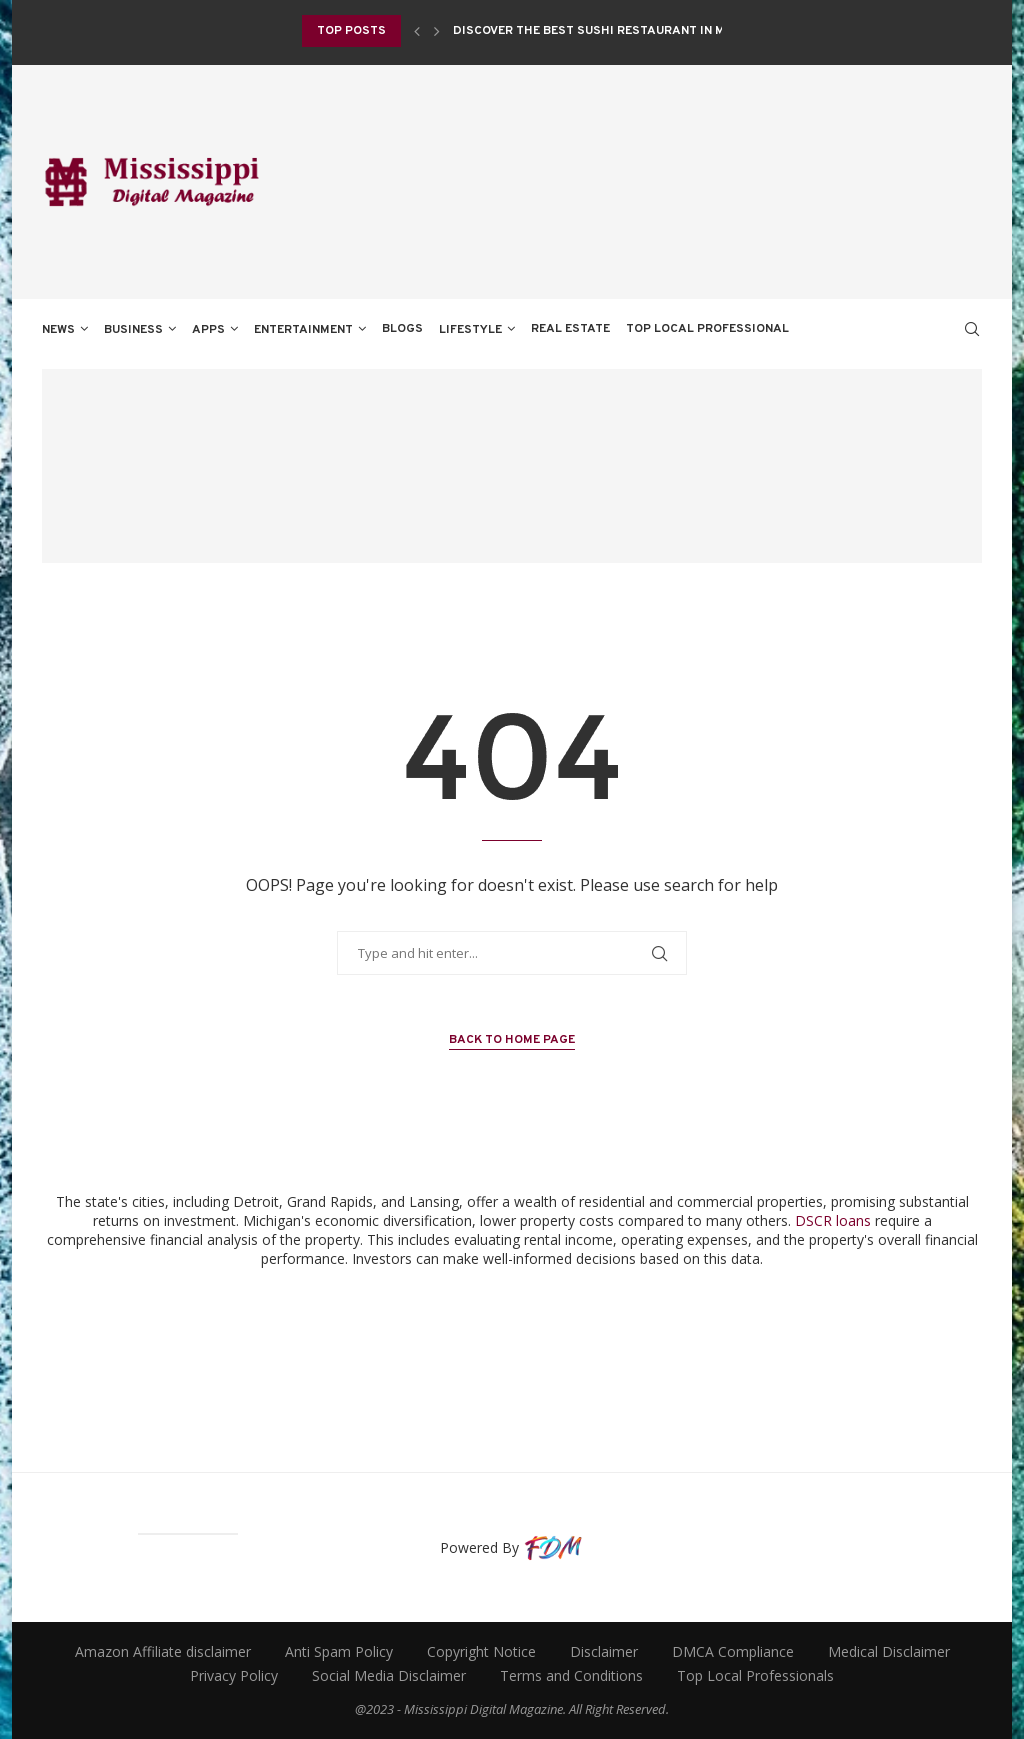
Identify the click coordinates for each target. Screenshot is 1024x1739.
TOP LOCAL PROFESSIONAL (707, 329)
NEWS (58, 330)
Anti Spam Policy (339, 1651)
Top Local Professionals (755, 1675)
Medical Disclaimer (889, 1651)
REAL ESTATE (570, 329)
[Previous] (417, 31)
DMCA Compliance (733, 1651)
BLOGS (402, 329)
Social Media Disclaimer (389, 1675)
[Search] (972, 329)
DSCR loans (833, 1220)
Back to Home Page (512, 1040)
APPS (208, 330)
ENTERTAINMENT (303, 330)
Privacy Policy (234, 1675)
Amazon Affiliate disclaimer (163, 1651)
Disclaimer (604, 1651)
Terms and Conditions (571, 1675)
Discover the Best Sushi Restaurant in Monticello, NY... (637, 31)
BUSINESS (133, 330)
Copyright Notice (481, 1651)
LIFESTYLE (470, 330)
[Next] (437, 31)
